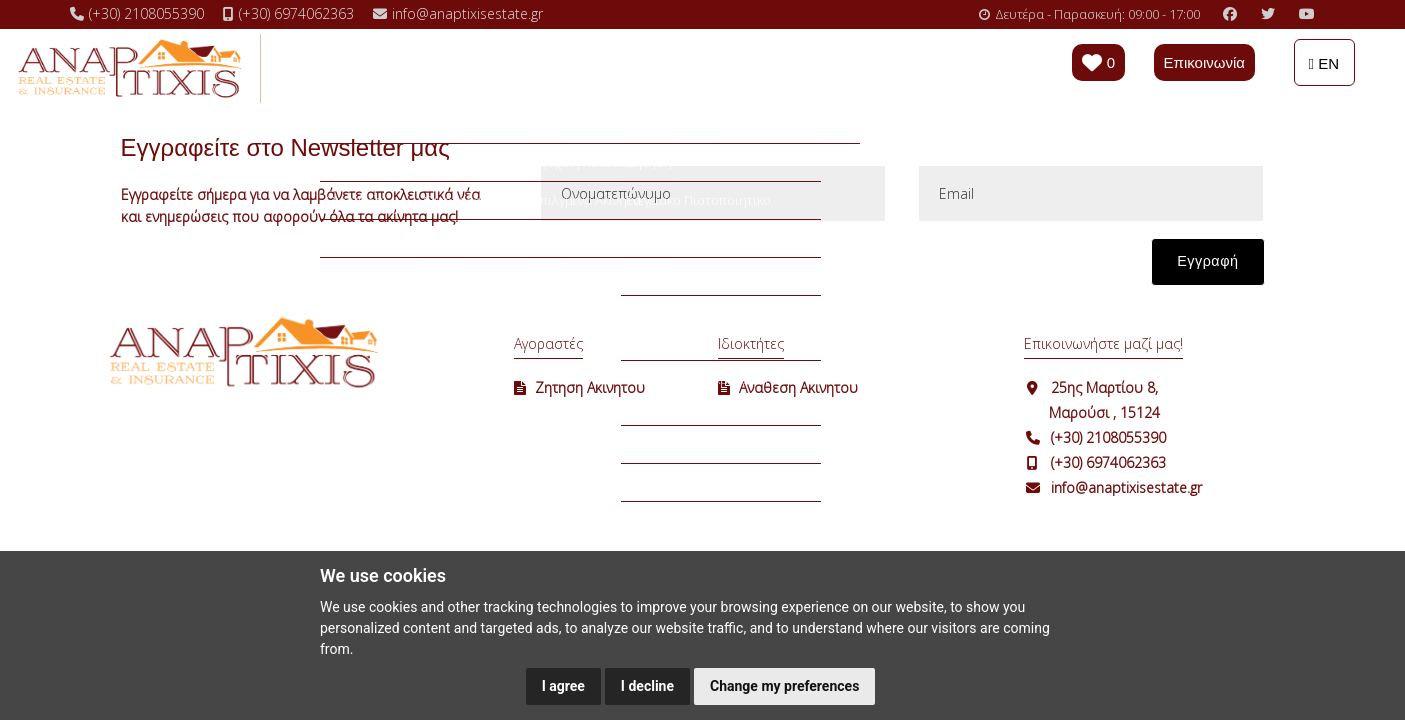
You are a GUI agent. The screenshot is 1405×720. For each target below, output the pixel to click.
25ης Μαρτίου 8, (1104, 387)
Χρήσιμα (684, 67)
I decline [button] (647, 686)
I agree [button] (563, 686)
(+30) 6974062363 (1108, 462)
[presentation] (691, 272)
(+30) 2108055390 (1108, 437)
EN (1324, 63)
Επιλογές (589, 67)
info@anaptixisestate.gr (1126, 487)
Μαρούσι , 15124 (1104, 412)
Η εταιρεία (784, 67)
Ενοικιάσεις (484, 67)
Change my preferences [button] (784, 686)
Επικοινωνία (1204, 62)
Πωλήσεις (376, 67)
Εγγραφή (1207, 261)
